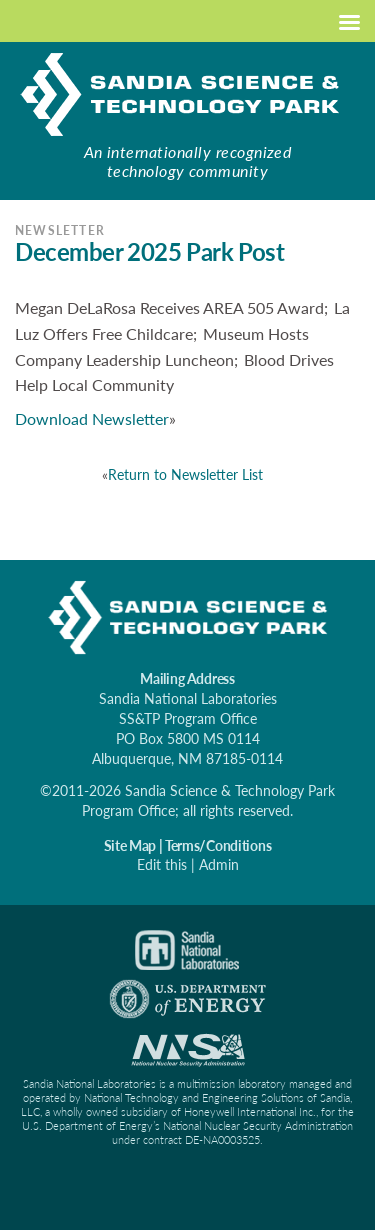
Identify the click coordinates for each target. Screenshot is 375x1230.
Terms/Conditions (218, 845)
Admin (219, 864)
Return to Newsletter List (185, 474)
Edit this (162, 864)
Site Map (130, 845)
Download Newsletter (92, 418)
